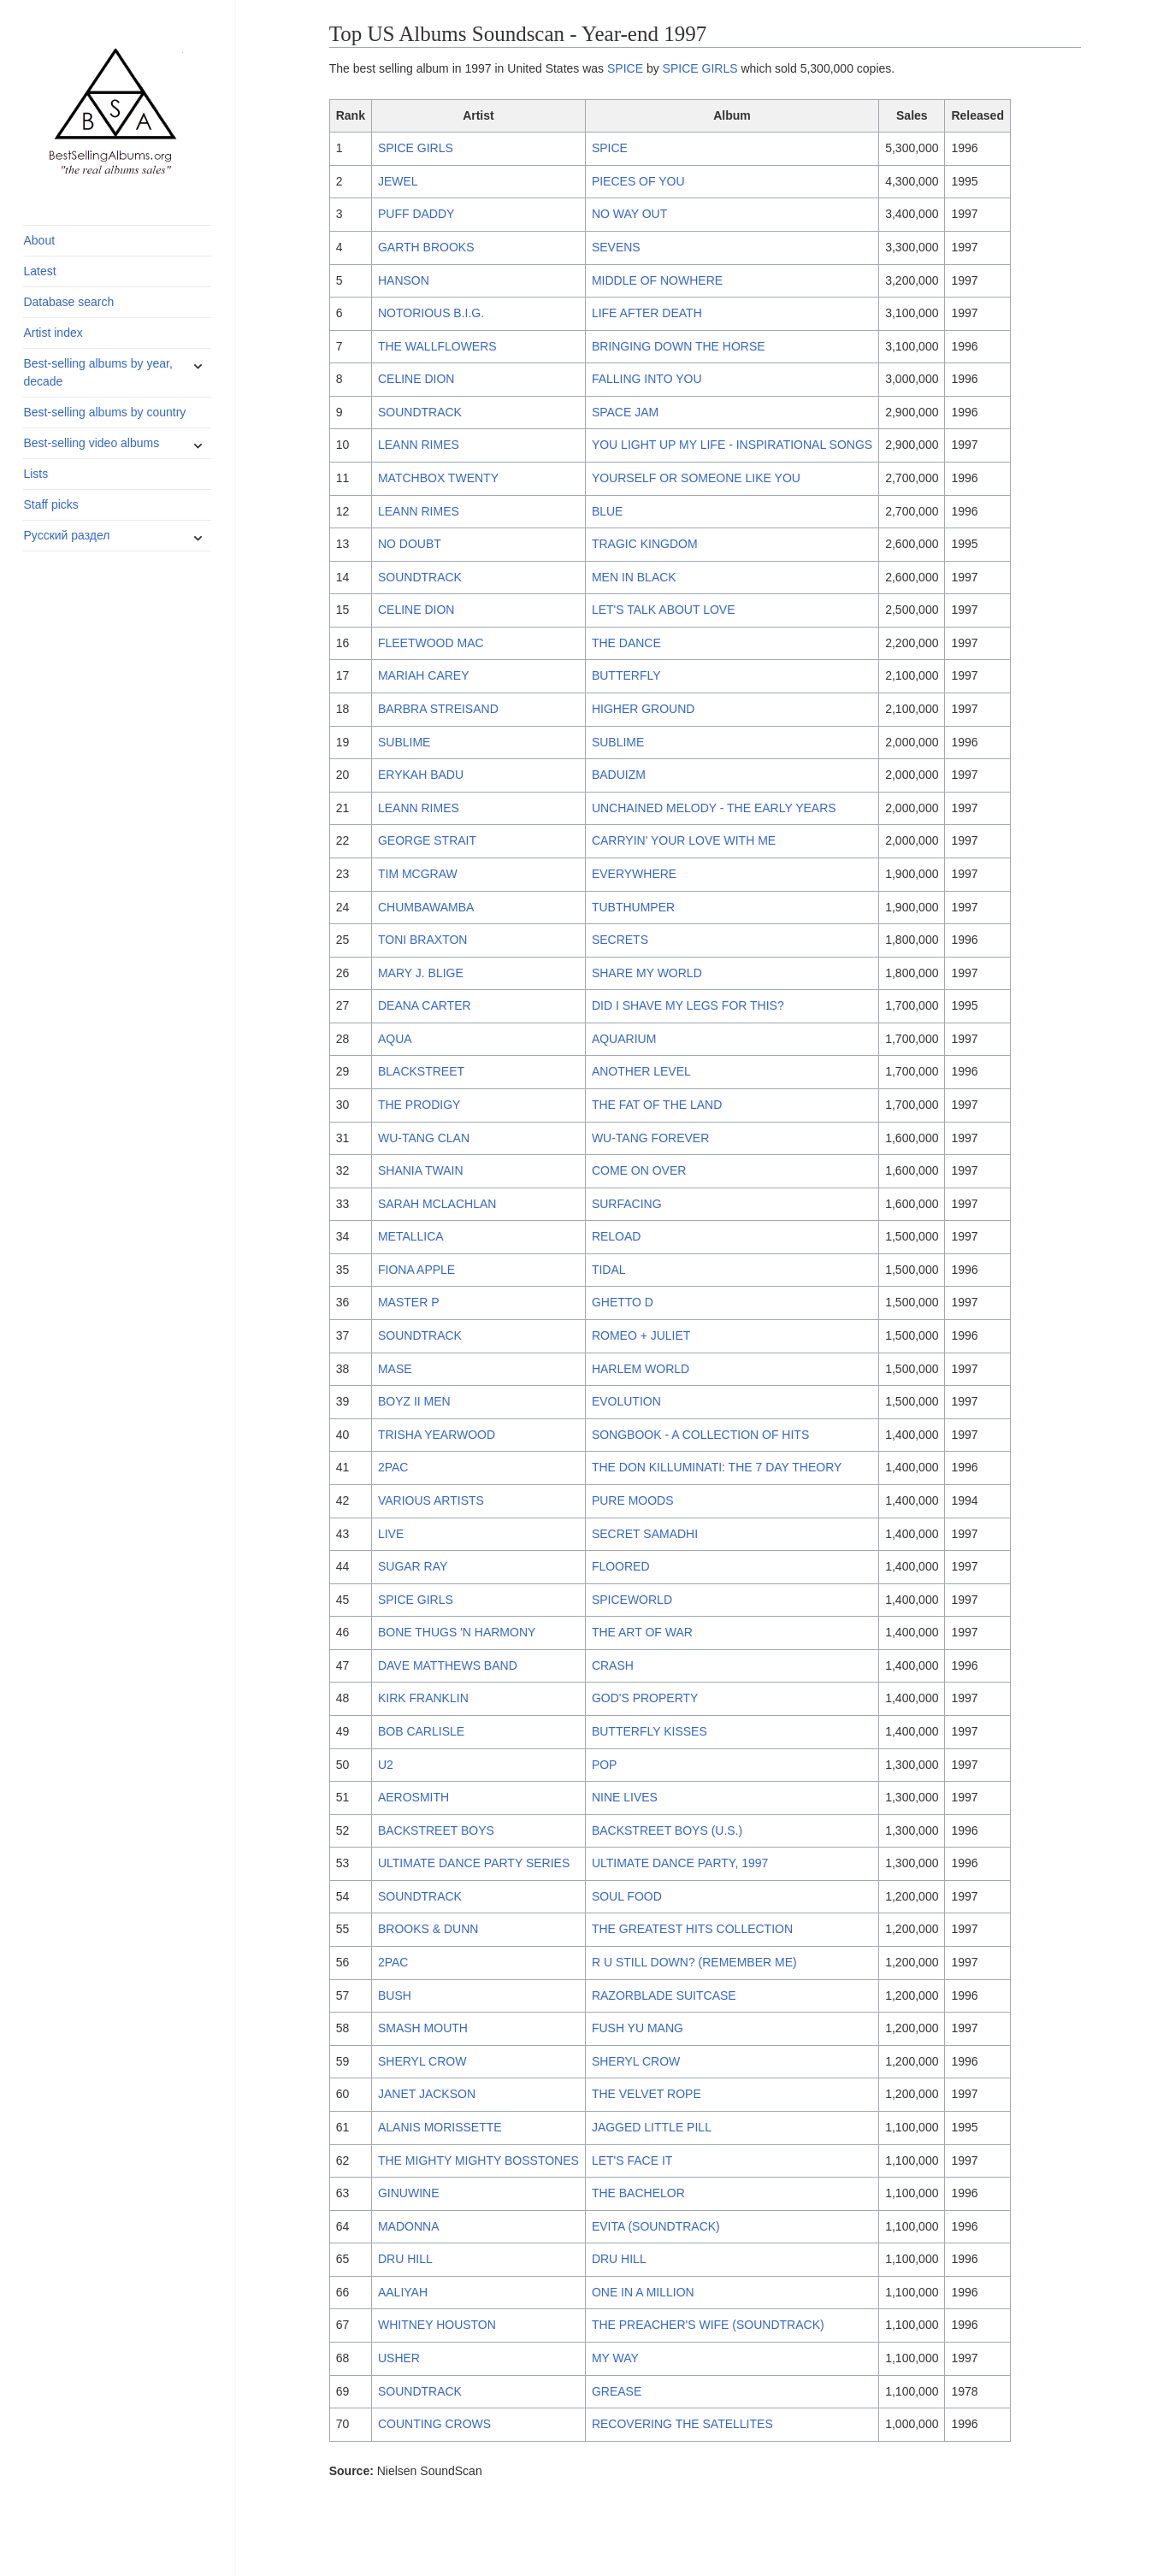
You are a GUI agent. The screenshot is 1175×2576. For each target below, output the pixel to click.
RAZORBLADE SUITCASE (664, 1995)
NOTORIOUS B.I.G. (431, 313)
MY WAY (615, 2358)
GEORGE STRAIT (427, 840)
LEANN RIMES (418, 444)
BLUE (607, 511)
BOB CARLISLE (421, 1731)
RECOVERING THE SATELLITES (682, 2424)
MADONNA (409, 2226)
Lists (35, 473)
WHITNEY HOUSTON (437, 2324)
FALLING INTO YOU (647, 379)
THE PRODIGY (419, 1104)
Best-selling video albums (91, 443)
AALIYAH (403, 2292)
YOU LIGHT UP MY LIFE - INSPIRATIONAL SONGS (732, 444)
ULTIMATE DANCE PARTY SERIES (474, 1863)
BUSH (394, 1995)
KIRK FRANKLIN (423, 1698)
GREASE (616, 2391)
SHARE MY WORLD (647, 973)
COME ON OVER (639, 1170)
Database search (68, 302)
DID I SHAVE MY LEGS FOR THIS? (688, 1005)
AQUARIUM (624, 1039)
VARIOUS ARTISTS (431, 1500)
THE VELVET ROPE (646, 2094)
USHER (399, 2358)
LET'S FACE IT (632, 2160)
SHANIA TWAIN (421, 1170)
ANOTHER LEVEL (641, 1071)
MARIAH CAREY (423, 675)
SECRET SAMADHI (645, 1534)
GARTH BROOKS (426, 247)
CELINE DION (416, 379)
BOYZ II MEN (414, 1401)
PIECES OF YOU (638, 181)
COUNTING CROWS (434, 2424)
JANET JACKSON (426, 2094)
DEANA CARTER (424, 1005)
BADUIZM (619, 774)
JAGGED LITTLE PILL (651, 2127)
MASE (395, 1369)
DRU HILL (405, 2259)
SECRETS (620, 939)
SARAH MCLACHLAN (437, 1204)
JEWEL (398, 181)
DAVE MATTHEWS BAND (447, 1665)
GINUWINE (409, 2193)
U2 (385, 1764)
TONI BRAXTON (423, 939)
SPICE (625, 68)
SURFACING (627, 1204)
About (39, 240)
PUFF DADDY (416, 214)
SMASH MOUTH (423, 2028)
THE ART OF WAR (642, 1632)
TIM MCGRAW (418, 874)
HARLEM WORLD (640, 1369)
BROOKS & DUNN (428, 1929)
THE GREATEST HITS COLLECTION (692, 1929)
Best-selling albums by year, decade (97, 372)
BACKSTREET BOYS (436, 1830)
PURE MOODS (633, 1500)
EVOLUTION (626, 1401)
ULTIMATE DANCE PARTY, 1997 (680, 1863)
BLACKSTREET (421, 1071)
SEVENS (616, 247)
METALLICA (411, 1236)
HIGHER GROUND (643, 709)
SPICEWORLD (632, 1599)
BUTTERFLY (626, 675)
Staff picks (50, 504)
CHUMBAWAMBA (426, 907)
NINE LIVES (625, 1797)
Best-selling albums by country (104, 412)
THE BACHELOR (638, 2193)
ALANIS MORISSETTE (440, 2127)
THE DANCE (626, 643)
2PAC (393, 1467)
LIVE (391, 1534)
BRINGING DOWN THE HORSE (678, 346)
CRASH (613, 1665)
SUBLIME (404, 742)
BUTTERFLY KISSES (649, 1731)
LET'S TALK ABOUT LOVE (663, 609)
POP (604, 1764)
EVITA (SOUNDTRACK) (656, 2226)
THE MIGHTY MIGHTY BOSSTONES (478, 2160)
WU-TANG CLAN (423, 1138)
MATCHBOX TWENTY (438, 478)
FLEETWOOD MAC (431, 643)
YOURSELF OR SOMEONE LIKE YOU (696, 478)
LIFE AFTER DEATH (647, 313)
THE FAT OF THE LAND (657, 1104)
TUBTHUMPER (633, 907)
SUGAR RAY (412, 1566)
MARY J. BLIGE (421, 973)
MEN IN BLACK (634, 577)
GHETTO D (622, 1302)
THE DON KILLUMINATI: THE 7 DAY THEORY (717, 1467)
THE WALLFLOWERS (437, 346)
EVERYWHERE (634, 874)
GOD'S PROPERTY (645, 1698)
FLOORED (621, 1566)
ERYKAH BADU (421, 774)
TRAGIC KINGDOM (645, 544)
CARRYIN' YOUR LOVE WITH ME (684, 840)
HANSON (403, 280)
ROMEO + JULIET (641, 1335)
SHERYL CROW (422, 2061)
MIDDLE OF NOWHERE (657, 280)
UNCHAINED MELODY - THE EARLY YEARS (714, 808)
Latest (39, 271)
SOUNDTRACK (420, 412)
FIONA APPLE (416, 1269)
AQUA (395, 1039)
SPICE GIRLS (700, 68)
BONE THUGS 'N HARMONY (456, 1632)
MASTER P (409, 1302)
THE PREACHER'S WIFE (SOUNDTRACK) (708, 2324)
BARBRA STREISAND (438, 709)
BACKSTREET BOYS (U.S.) (667, 1830)
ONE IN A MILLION (643, 2292)
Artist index (52, 332)
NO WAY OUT (629, 214)
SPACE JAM (625, 412)
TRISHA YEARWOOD (436, 1434)
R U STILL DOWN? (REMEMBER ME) (694, 1962)
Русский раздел (66, 535)
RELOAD (616, 1236)
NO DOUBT (409, 544)
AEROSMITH (413, 1797)
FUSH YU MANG (637, 2028)
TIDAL (609, 1269)
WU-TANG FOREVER (650, 1138)
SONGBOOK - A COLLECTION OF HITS (700, 1434)
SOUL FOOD (627, 1896)
